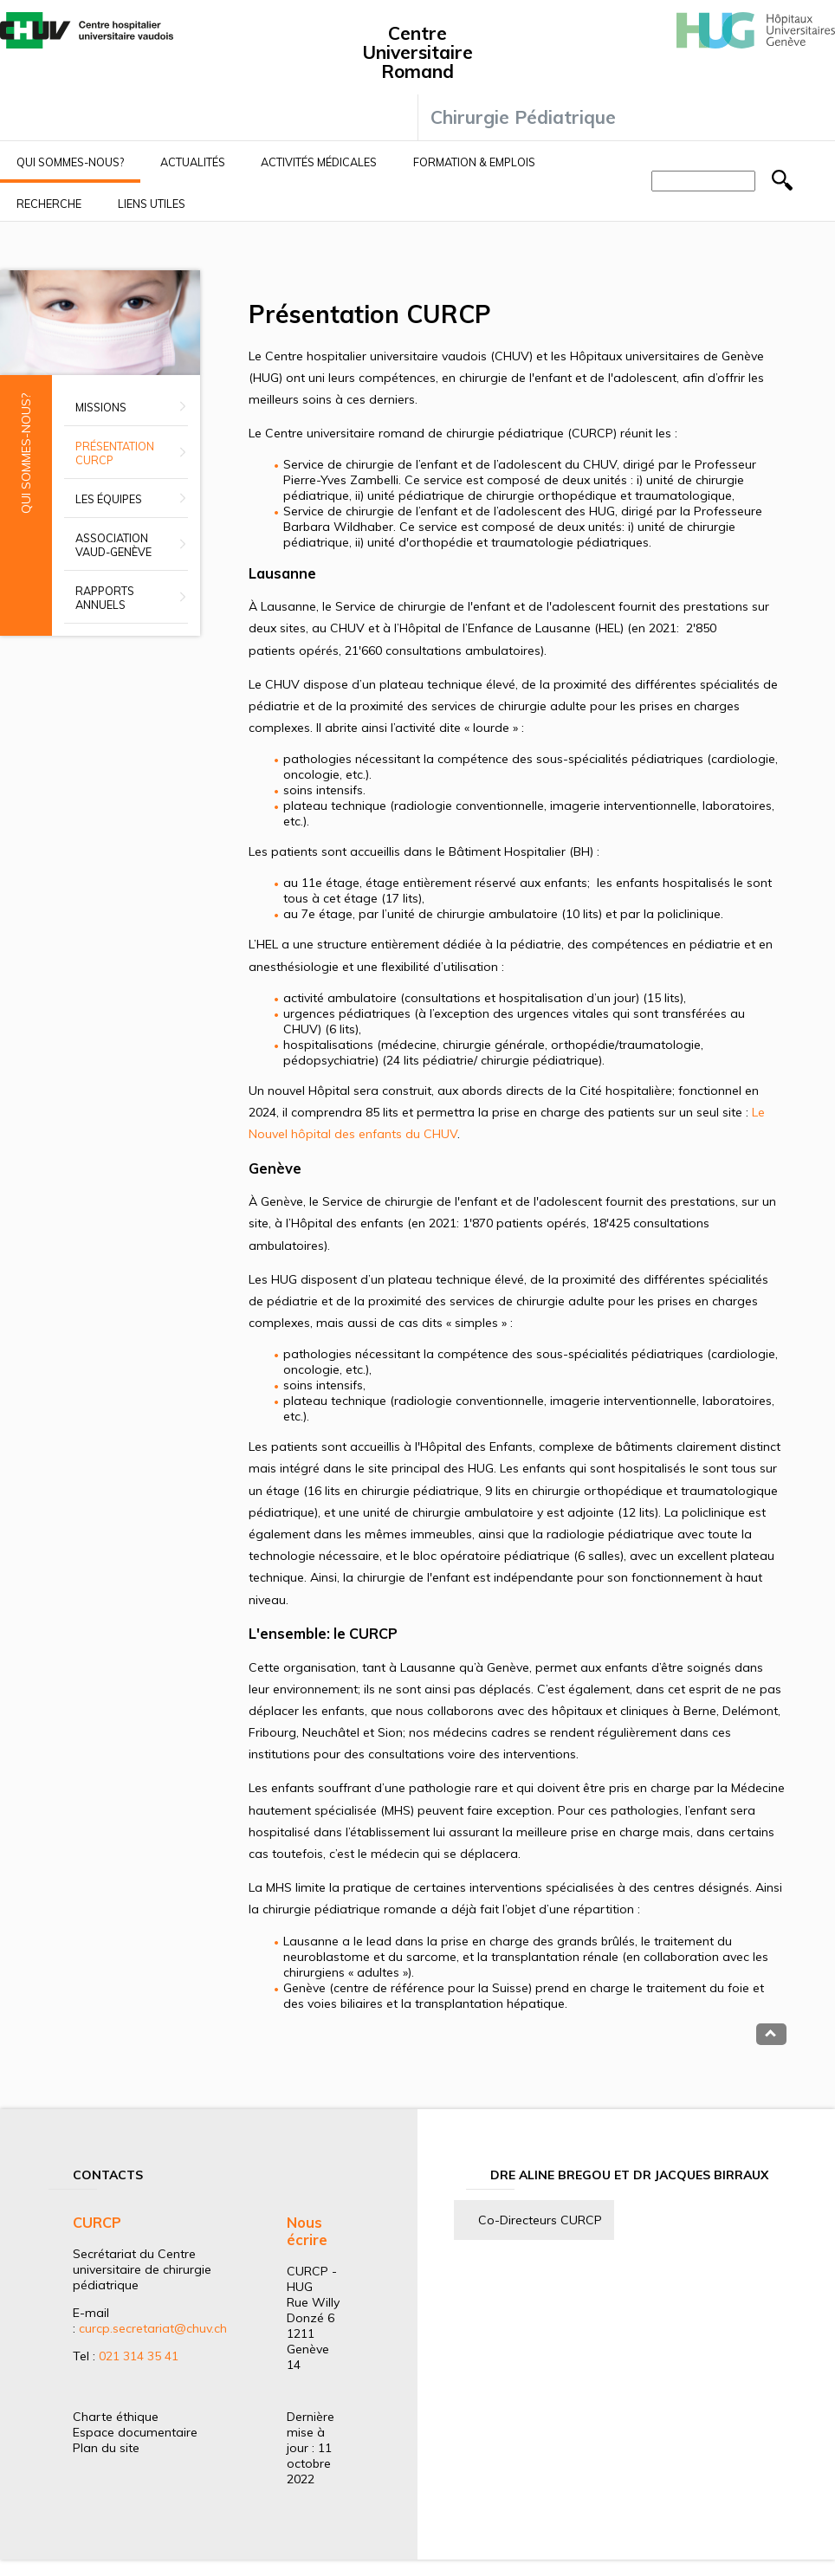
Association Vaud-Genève (113, 545)
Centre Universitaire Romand (417, 52)
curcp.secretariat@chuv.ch (153, 2328)
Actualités (192, 162)
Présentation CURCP (114, 453)
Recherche (48, 203)
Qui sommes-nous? (70, 162)
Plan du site (106, 2448)
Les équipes (108, 499)
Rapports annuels (104, 598)
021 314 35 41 (138, 2356)
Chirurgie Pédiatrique (523, 117)
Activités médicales (319, 162)
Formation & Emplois (474, 162)
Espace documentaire (135, 2432)
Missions (100, 407)
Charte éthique (116, 2416)
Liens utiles (151, 203)
